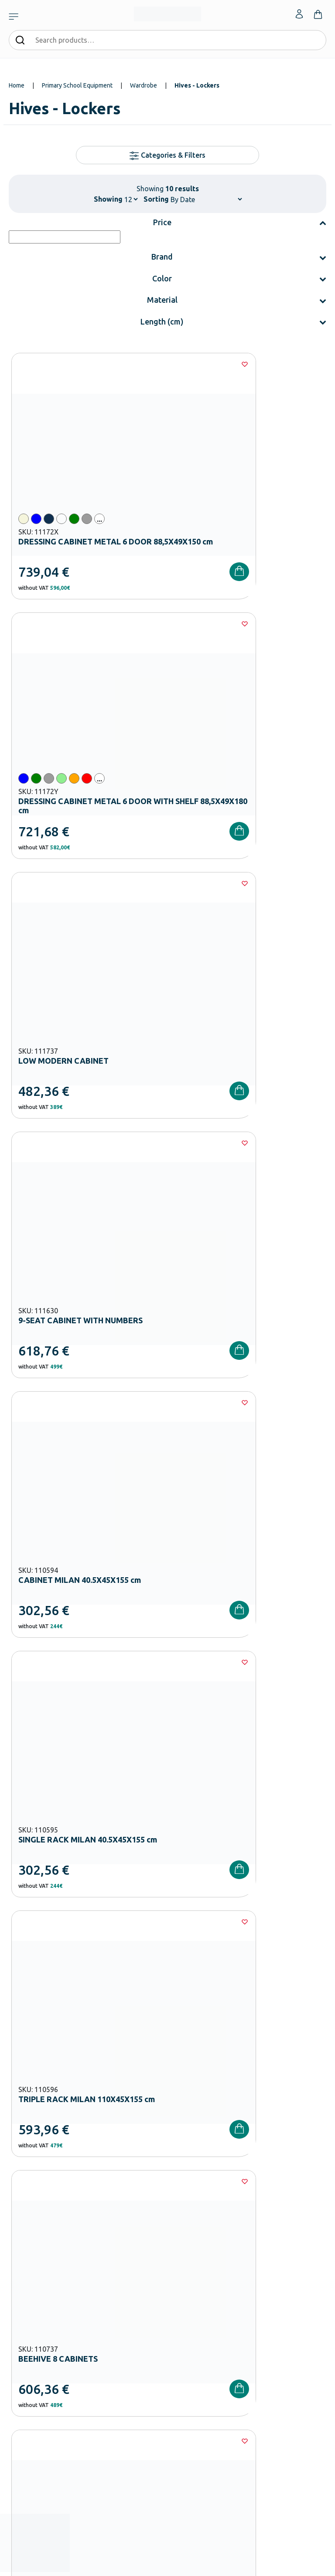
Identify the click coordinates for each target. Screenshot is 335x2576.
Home (16, 85)
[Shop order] (206, 199)
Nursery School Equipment (42, 2214)
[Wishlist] (149, 364)
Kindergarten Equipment (40, 2228)
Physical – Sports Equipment (45, 2284)
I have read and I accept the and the (167, 2045)
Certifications (185, 2228)
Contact (178, 2368)
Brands (176, 2256)
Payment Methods (32, 2354)
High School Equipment (38, 2256)
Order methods (28, 2340)
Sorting (156, 199)
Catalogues (182, 2242)
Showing (108, 199)
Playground (23, 2270)
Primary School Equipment (77, 85)
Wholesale (181, 2284)
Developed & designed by (167, 2565)
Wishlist (177, 2354)
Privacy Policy (265, 2045)
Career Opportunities (195, 2270)
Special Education (31, 2298)
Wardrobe (143, 85)
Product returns (29, 2382)
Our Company (185, 2214)
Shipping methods (32, 2368)
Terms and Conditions (178, 2045)
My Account (182, 2340)
